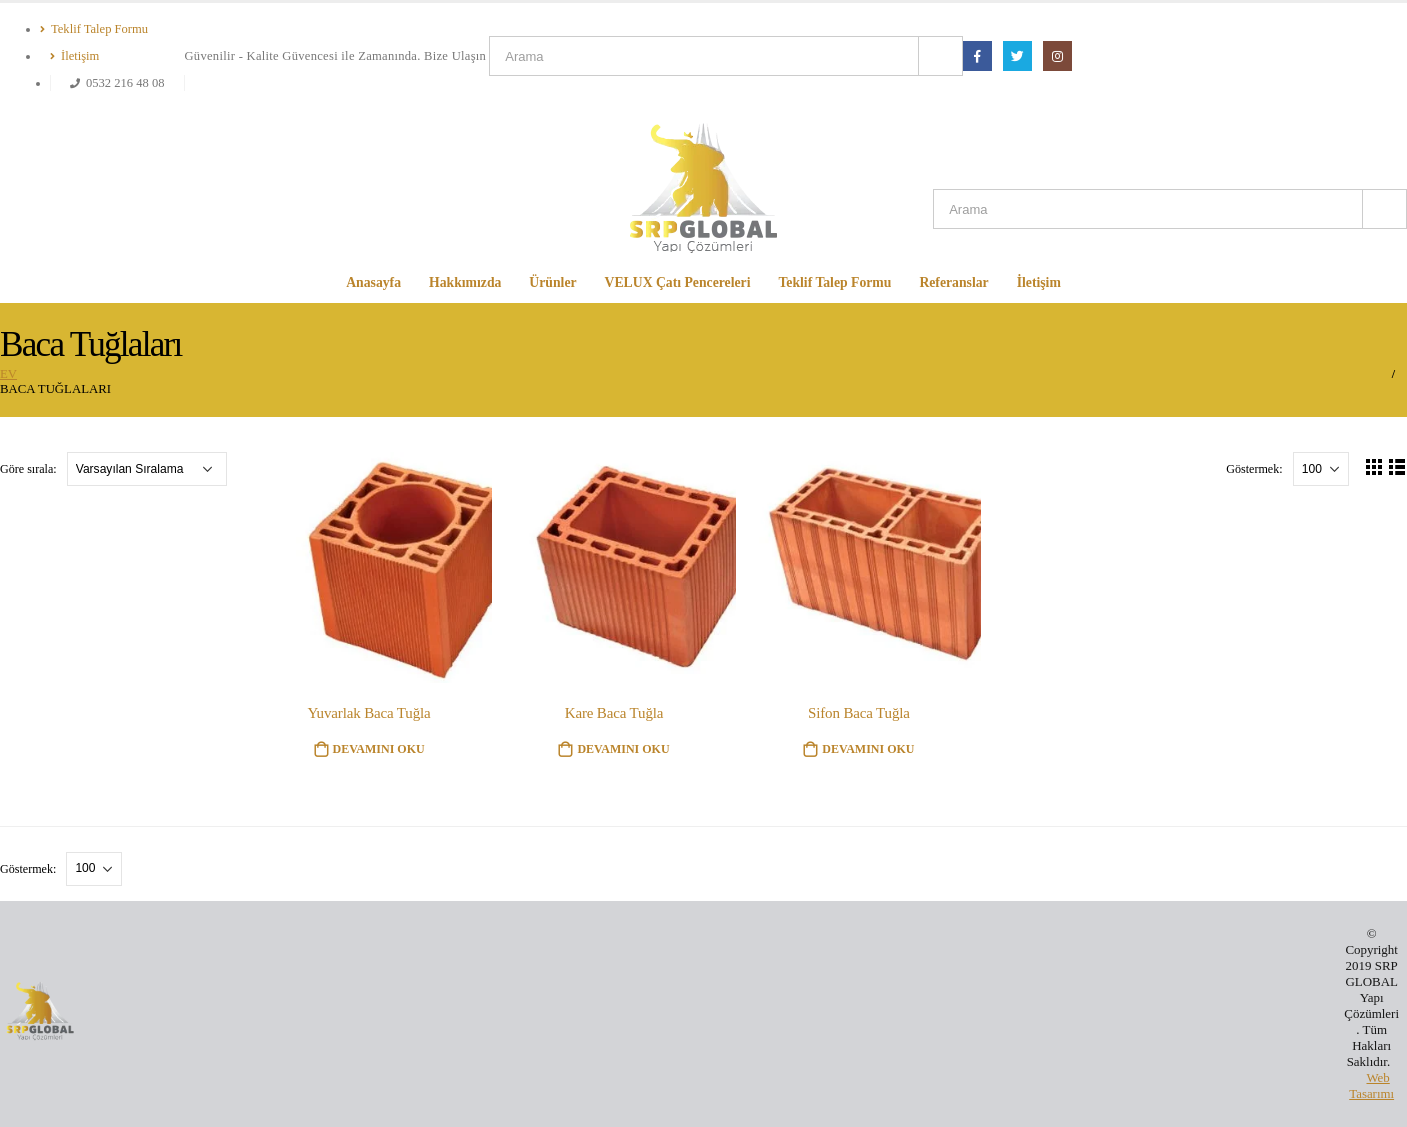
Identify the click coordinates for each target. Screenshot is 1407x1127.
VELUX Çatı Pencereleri (678, 282)
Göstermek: (1255, 469)
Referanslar (953, 282)
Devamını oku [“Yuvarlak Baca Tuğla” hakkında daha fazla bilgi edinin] (379, 749)
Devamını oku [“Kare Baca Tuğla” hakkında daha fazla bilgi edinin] (623, 749)
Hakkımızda (465, 282)
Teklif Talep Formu (94, 29)
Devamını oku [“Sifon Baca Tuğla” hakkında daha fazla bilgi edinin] (868, 749)
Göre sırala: (30, 469)
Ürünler (552, 282)
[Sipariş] (147, 469)
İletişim (74, 56)
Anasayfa (373, 282)
